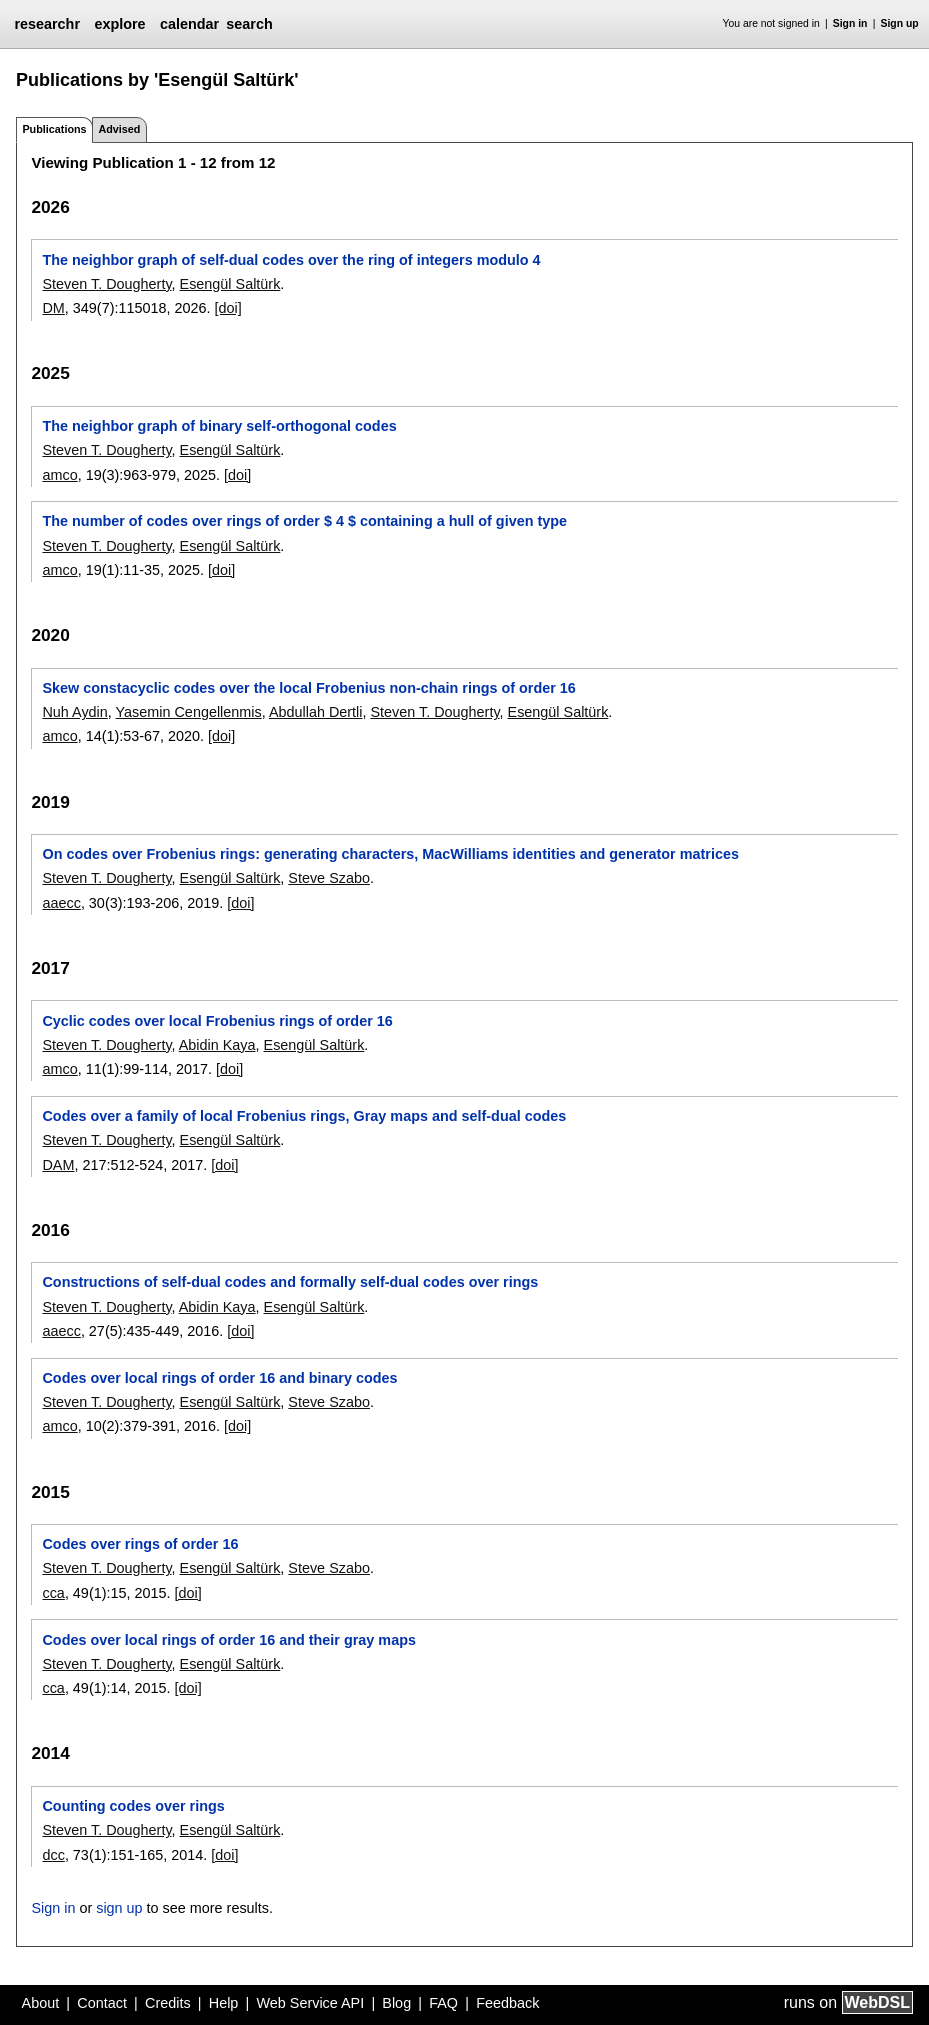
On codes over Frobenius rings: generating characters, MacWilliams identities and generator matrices (390, 854)
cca (53, 1593)
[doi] (228, 308)
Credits (168, 2003)
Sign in (850, 23)
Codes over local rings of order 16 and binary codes (219, 1378)
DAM (58, 1165)
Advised (119, 129)
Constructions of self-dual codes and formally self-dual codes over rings (290, 1282)
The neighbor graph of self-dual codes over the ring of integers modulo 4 (291, 260)
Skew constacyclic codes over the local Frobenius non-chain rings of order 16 (308, 688)
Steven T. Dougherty (106, 284)
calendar (189, 24)
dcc (53, 1855)
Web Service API (310, 2003)
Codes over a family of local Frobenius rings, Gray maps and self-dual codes (304, 1116)
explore (119, 24)
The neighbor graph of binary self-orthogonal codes (219, 426)
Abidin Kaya (217, 1045)
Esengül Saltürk (230, 284)
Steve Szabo (329, 878)
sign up (119, 1908)
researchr (47, 24)
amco (59, 475)
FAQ (443, 2003)
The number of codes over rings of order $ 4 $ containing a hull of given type (304, 521)
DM (53, 308)
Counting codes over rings (133, 1806)
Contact (102, 2003)
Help (224, 2003)
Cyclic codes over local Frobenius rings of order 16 (217, 1021)
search (249, 24)
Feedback (507, 2003)
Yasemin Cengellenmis (189, 712)
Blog (396, 2003)
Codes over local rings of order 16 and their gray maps (228, 1640)
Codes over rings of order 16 (140, 1544)
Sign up (900, 23)
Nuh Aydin (74, 712)
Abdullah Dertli (316, 712)
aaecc (61, 903)
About (41, 2003)
